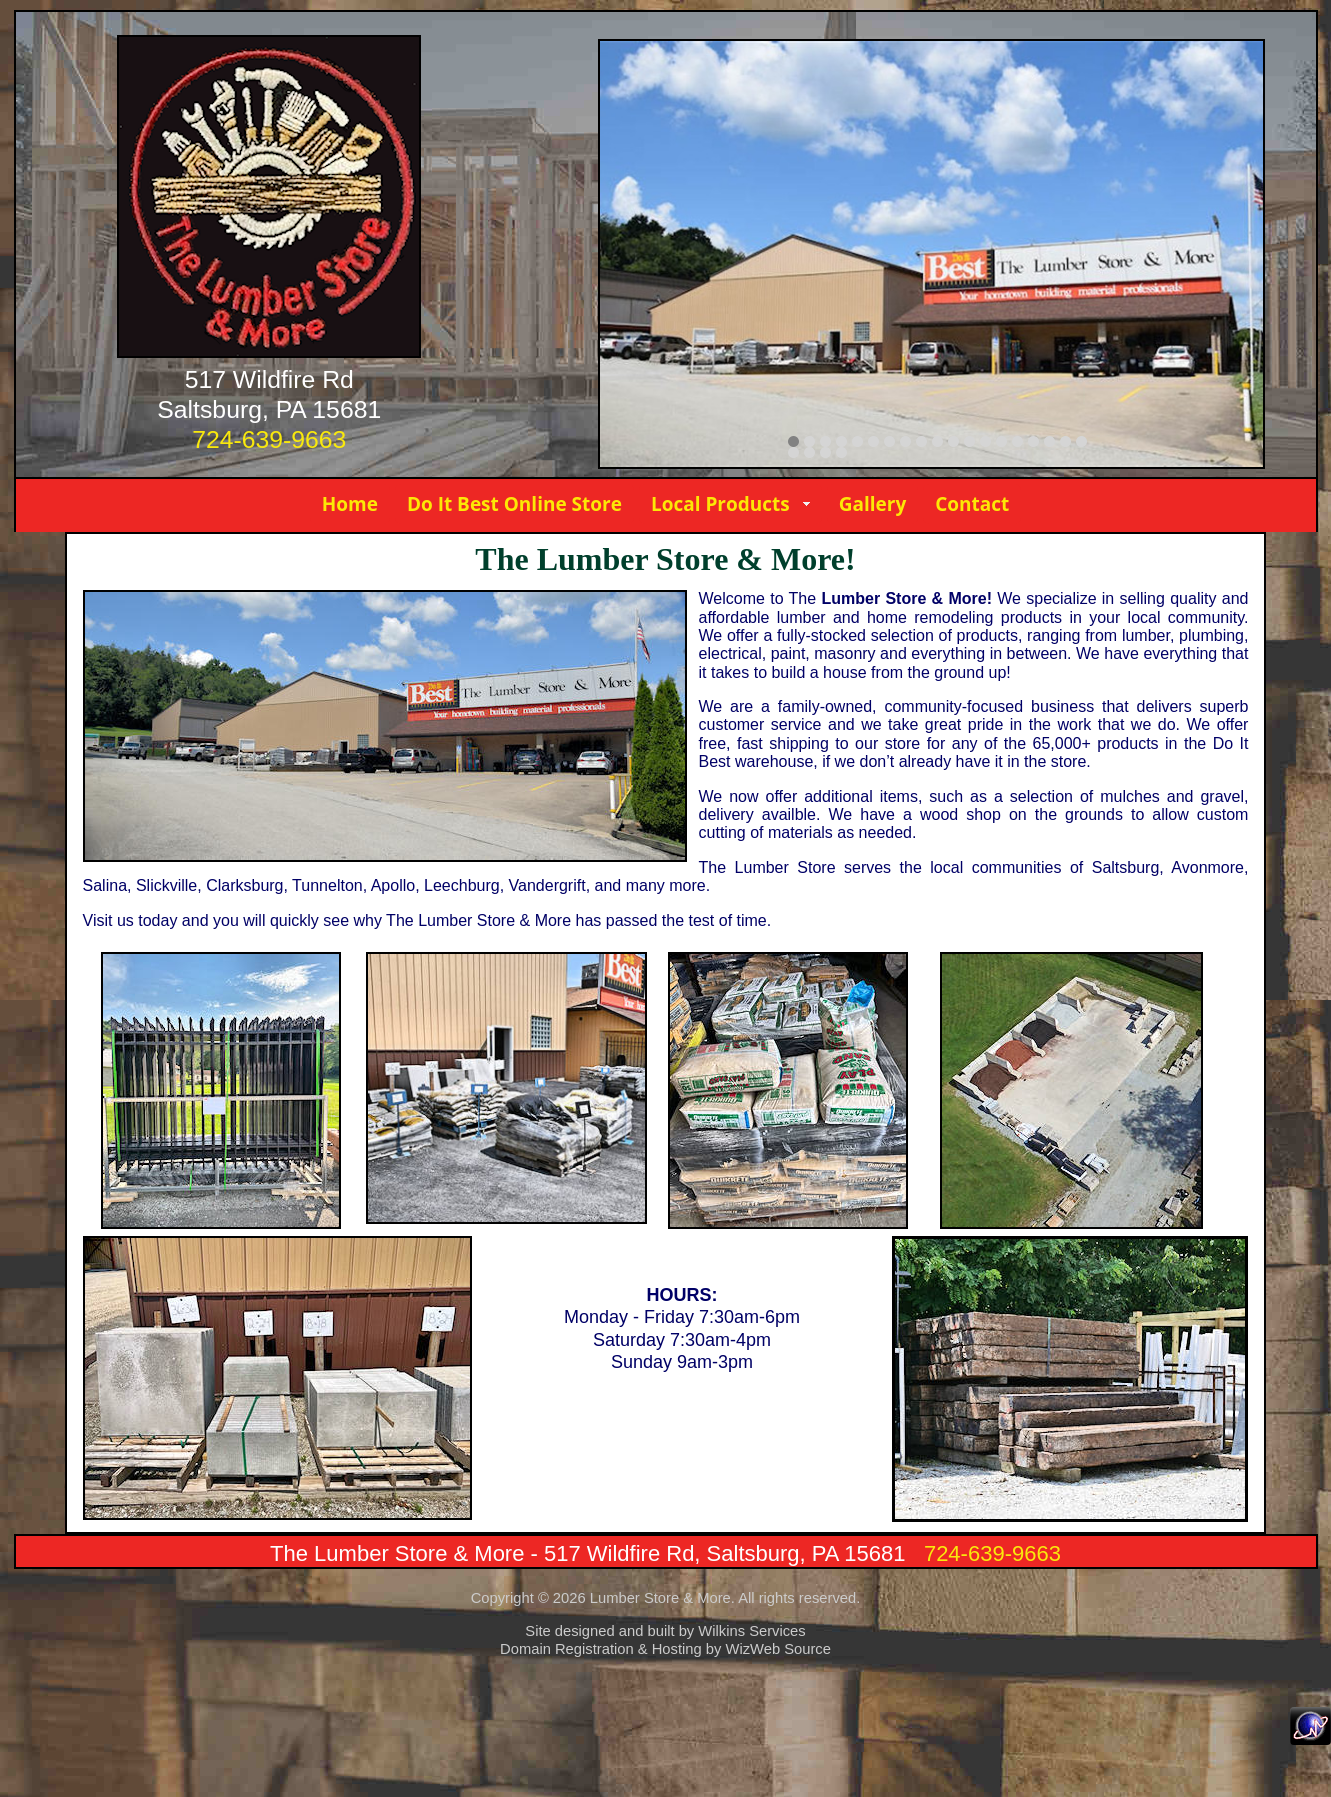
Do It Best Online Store (514, 504)
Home (350, 504)
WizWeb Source (777, 1649)
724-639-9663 (269, 439)
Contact (972, 504)
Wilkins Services (751, 1631)
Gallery (873, 504)
